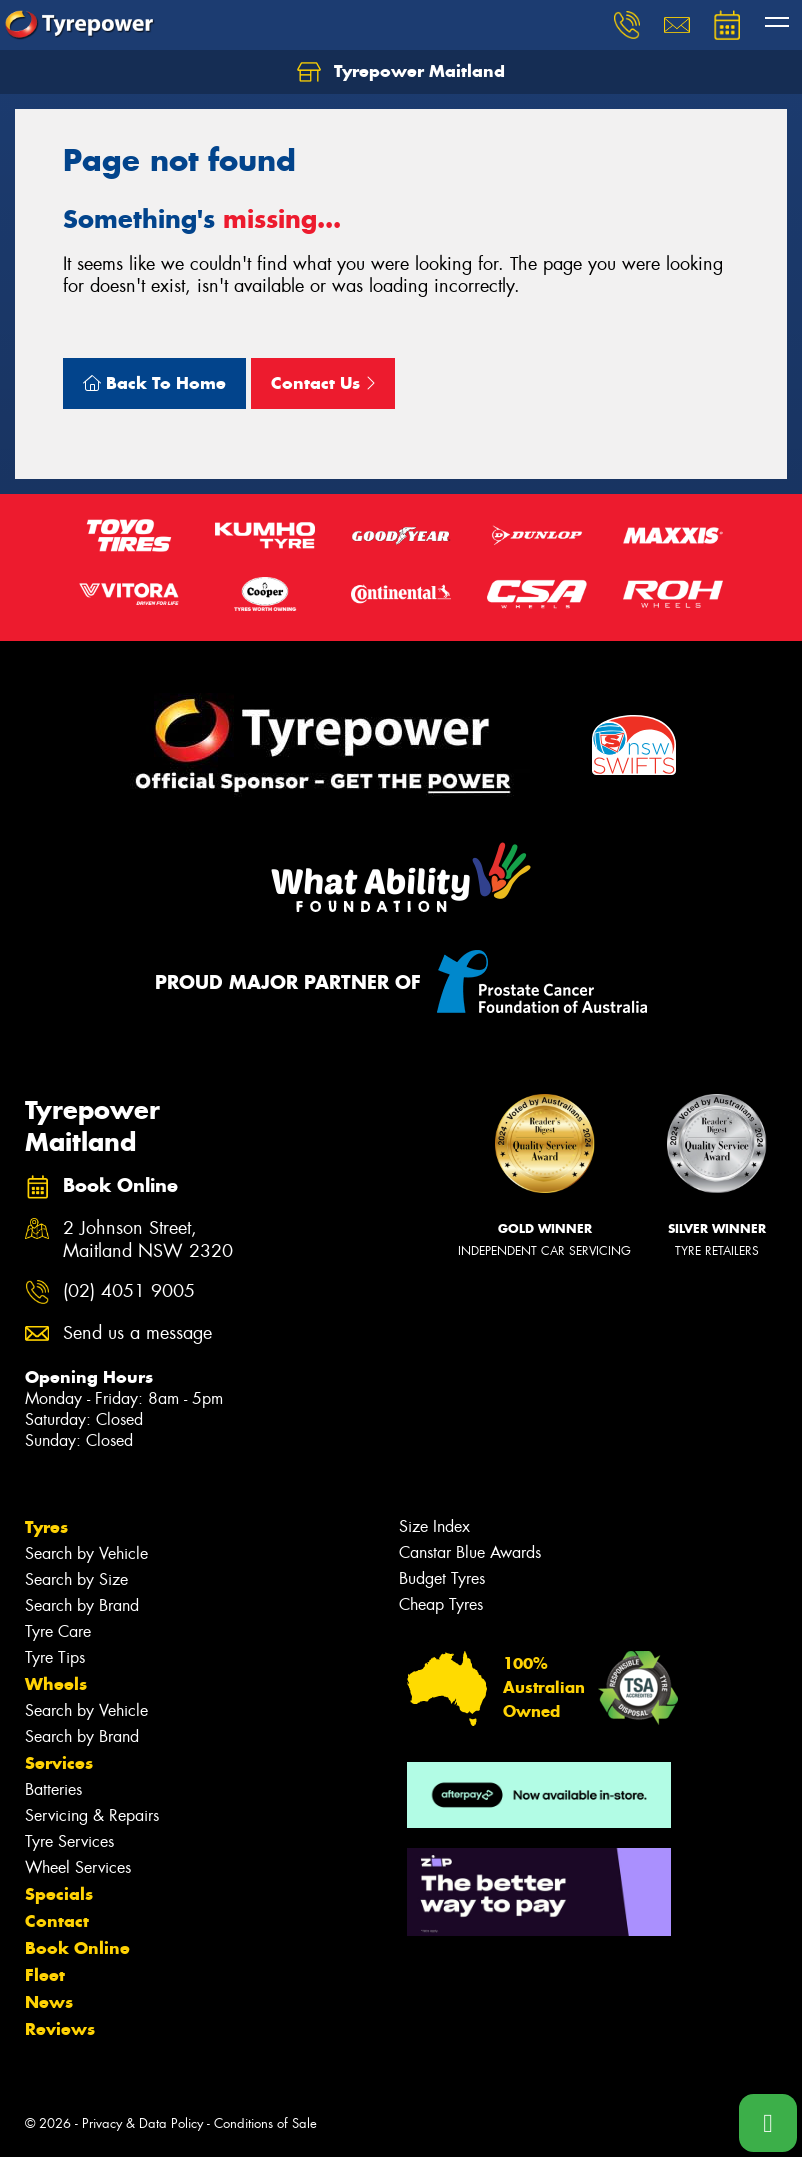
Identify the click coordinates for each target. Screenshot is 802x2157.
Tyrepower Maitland (401, 72)
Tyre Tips (55, 1657)
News (49, 2002)
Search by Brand (82, 1605)
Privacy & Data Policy (142, 2123)
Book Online (77, 1948)
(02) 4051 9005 (129, 1291)
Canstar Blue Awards (470, 1552)
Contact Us (323, 383)
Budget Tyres (442, 1578)
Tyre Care (58, 1631)
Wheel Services (78, 1867)
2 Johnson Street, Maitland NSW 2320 (148, 1240)
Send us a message (137, 1333)
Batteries (53, 1789)
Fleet (45, 1975)
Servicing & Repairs (92, 1815)
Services (59, 1763)
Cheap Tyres (441, 1604)
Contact (57, 1921)
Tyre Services (69, 1841)
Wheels (56, 1684)
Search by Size (76, 1579)
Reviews (60, 2029)
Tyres (46, 1527)
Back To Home (154, 383)
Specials (59, 1894)
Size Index (434, 1526)
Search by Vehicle (86, 1553)
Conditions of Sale (265, 2123)
